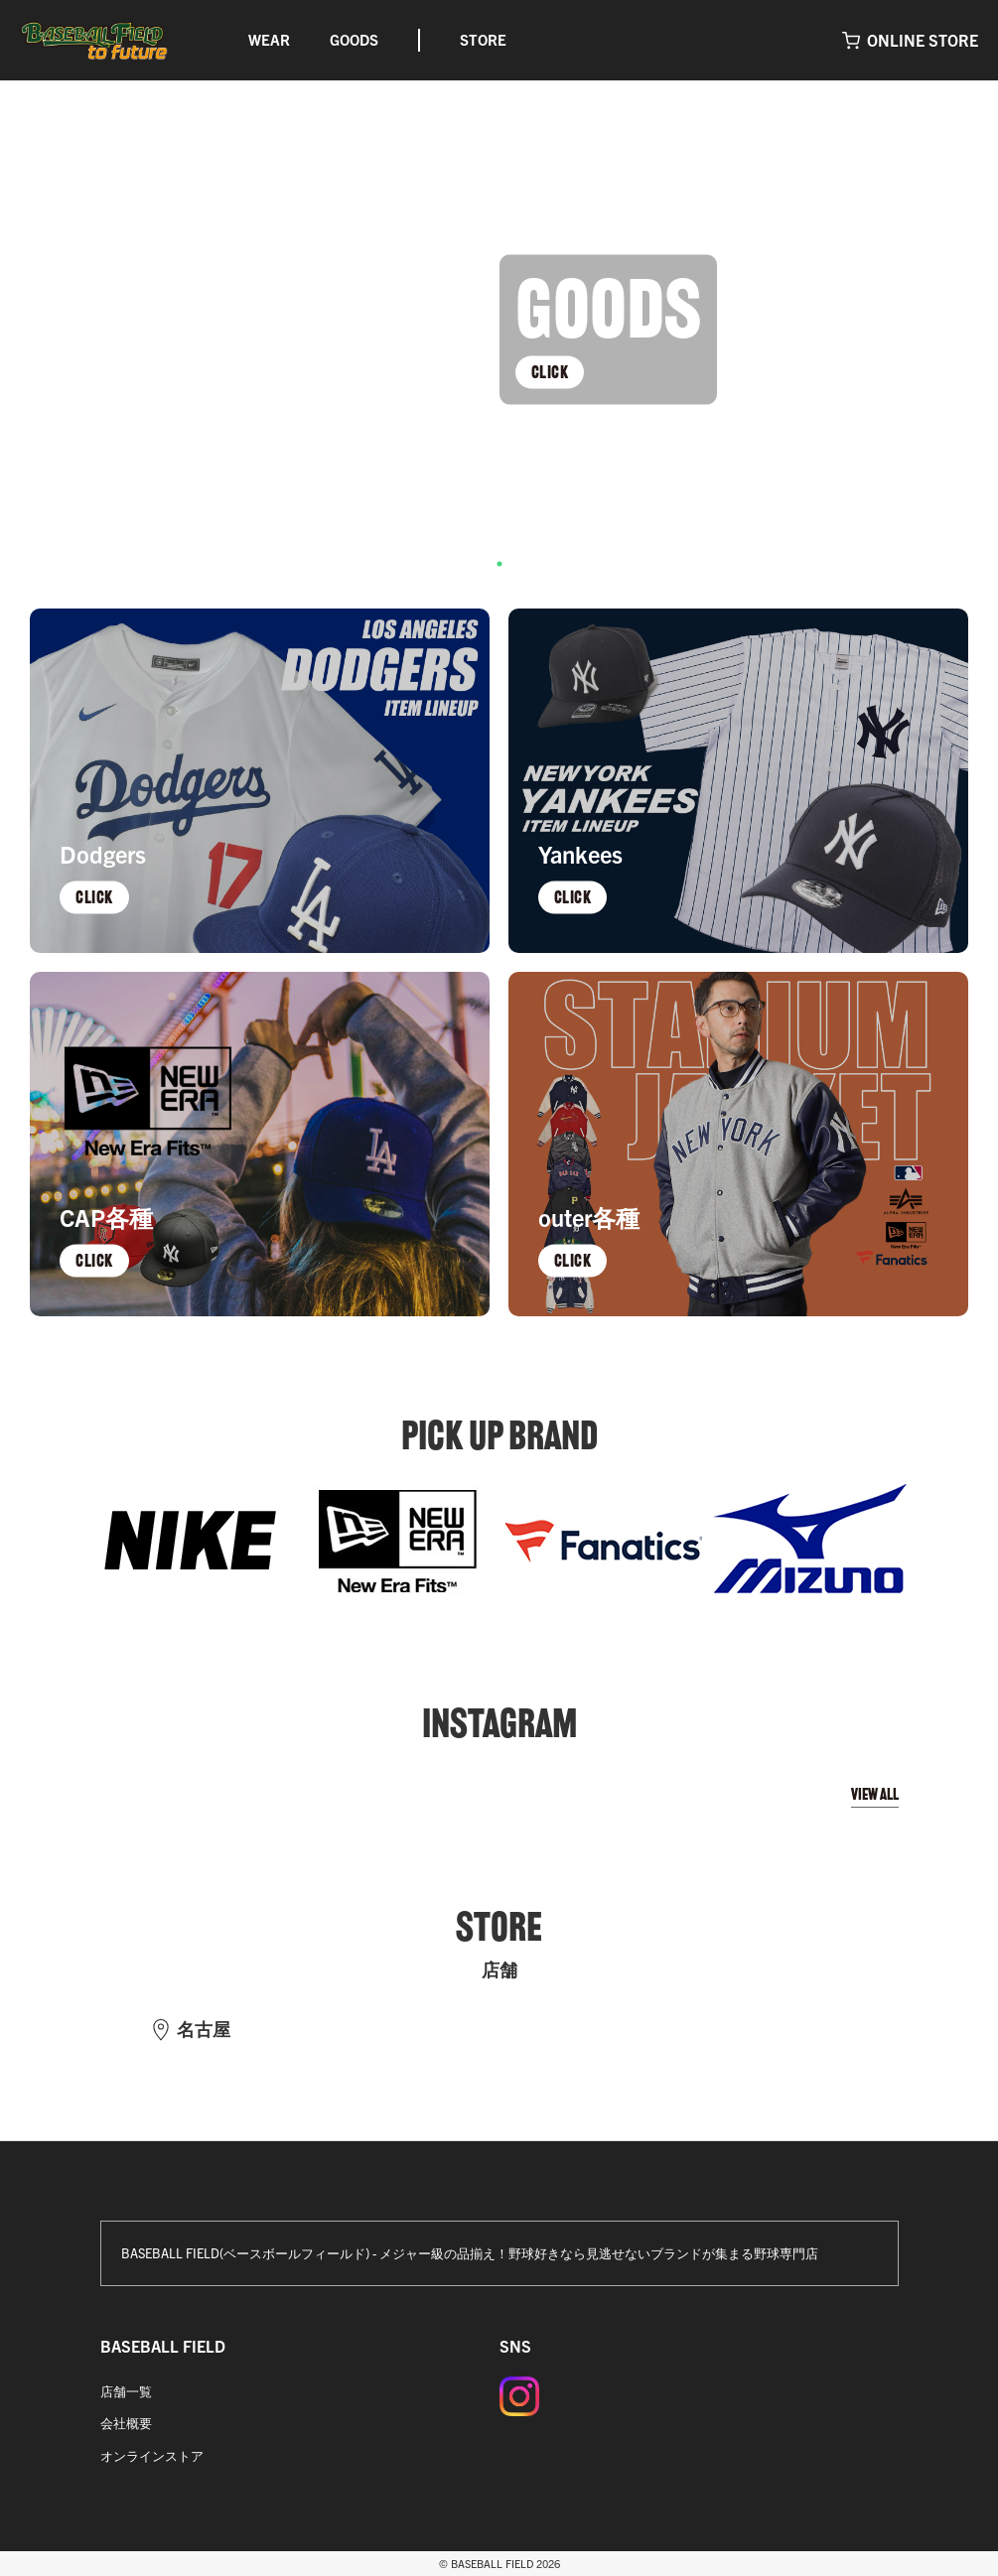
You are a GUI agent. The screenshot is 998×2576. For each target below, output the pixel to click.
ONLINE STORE (922, 40)
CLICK (550, 371)
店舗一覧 (126, 2390)
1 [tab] (499, 564)
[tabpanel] (499, 330)
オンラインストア (152, 2455)
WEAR (269, 39)
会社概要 (126, 2422)
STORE (483, 39)
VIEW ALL (875, 1794)
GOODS (354, 39)
